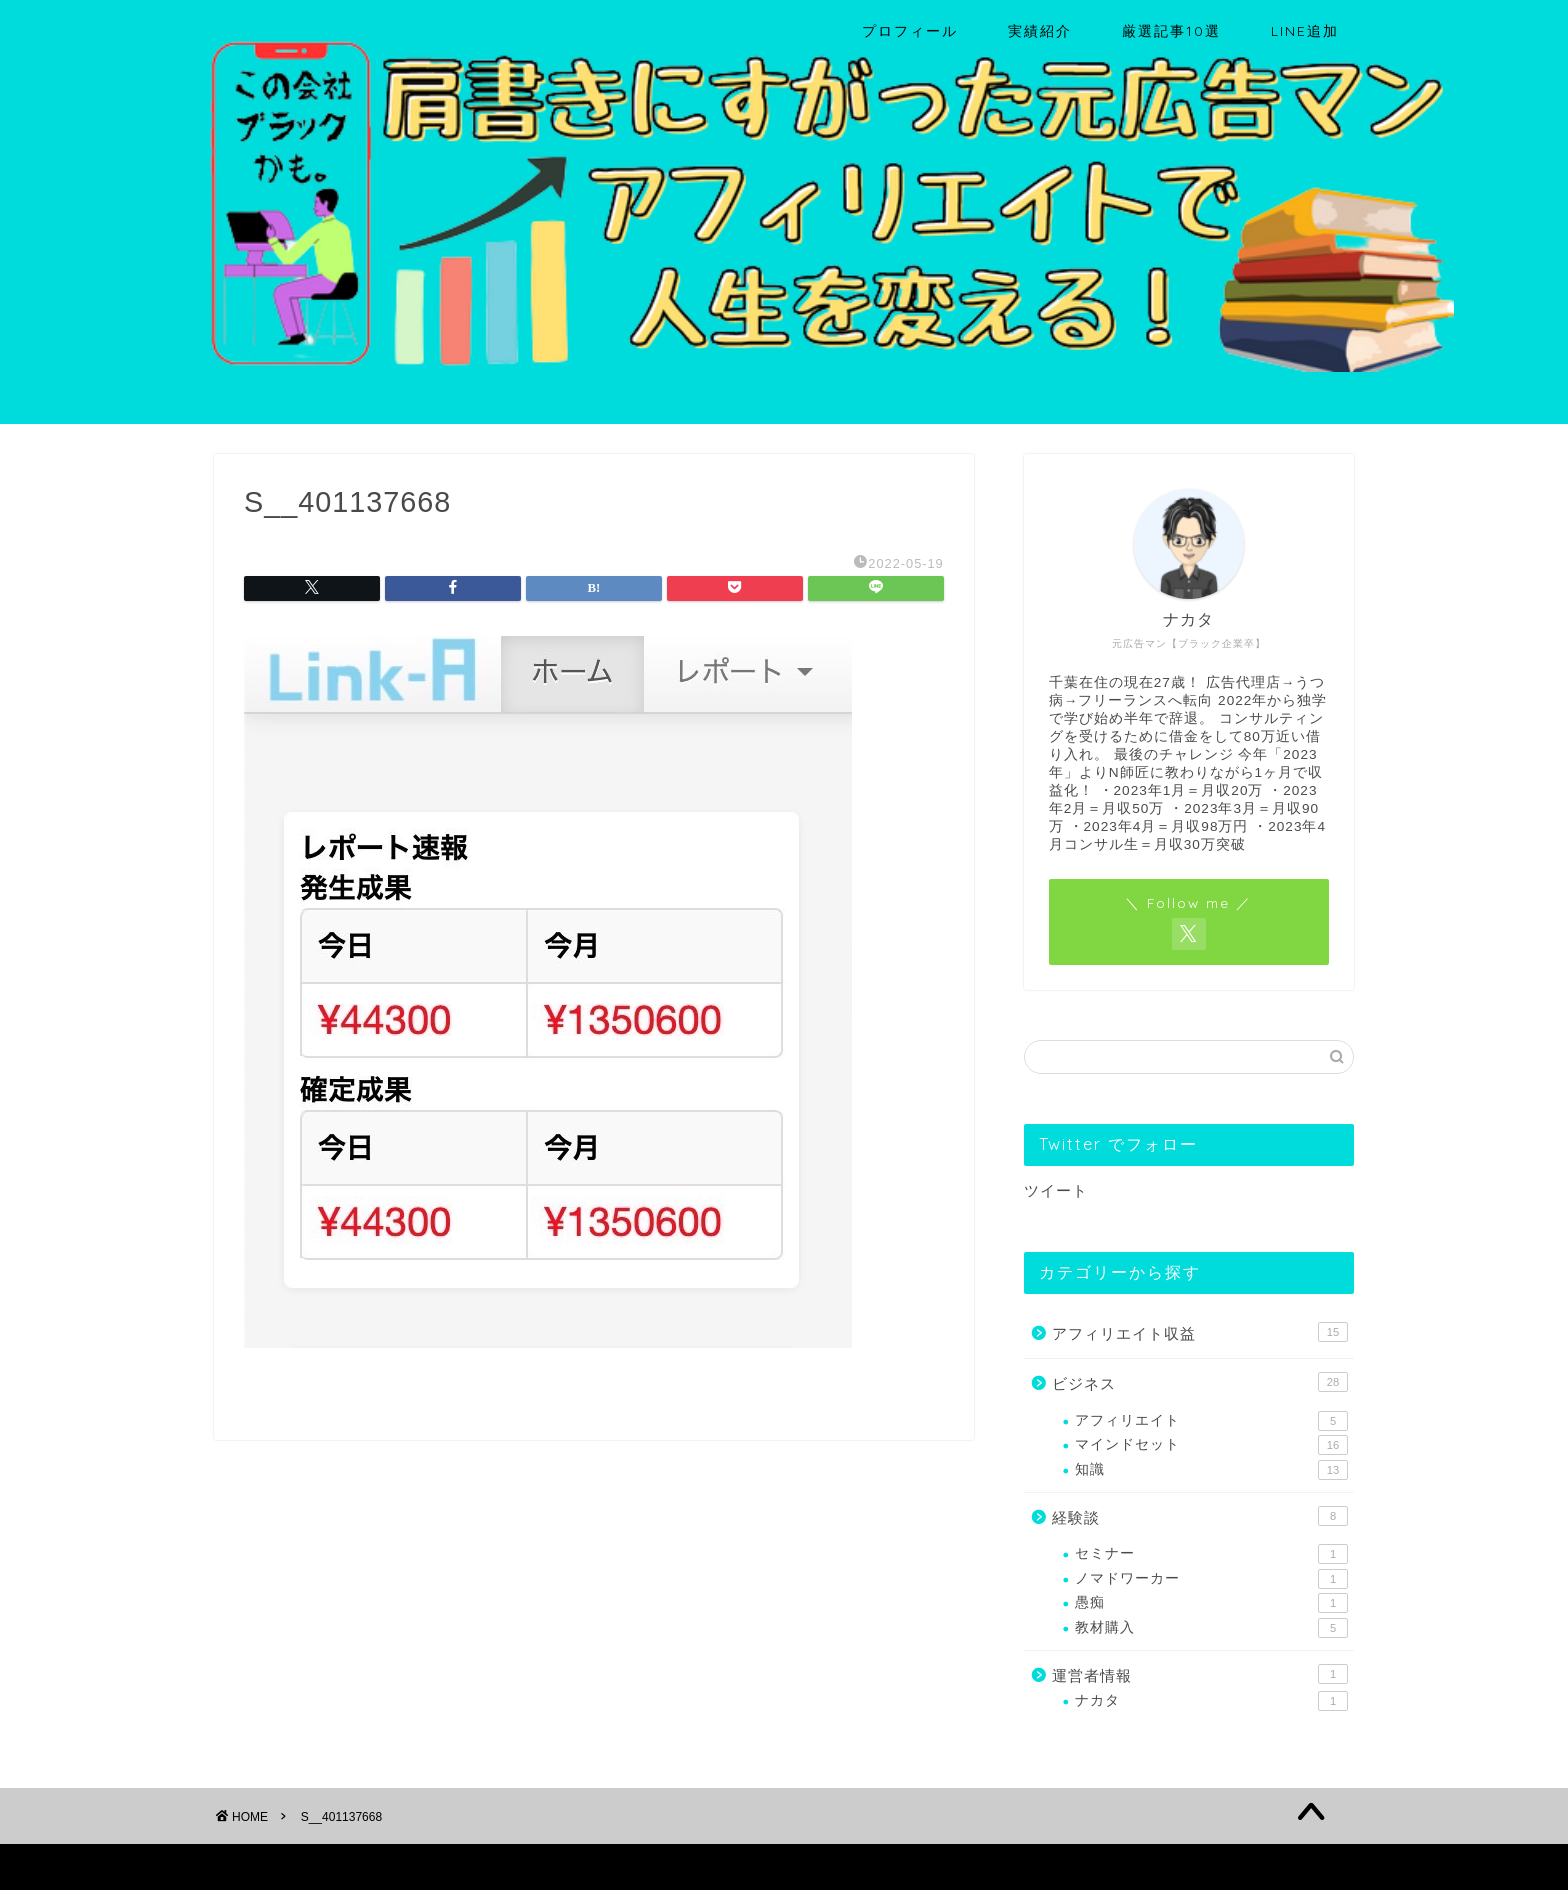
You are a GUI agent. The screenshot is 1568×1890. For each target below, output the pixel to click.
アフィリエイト (1211, 1421)
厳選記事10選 (1171, 31)
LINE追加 (1305, 31)
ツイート (1056, 1190)
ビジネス (1200, 1382)
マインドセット (1211, 1445)
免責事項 (405, 1866)
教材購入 (1211, 1628)
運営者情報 (1200, 1674)
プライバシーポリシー (290, 1866)
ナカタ (1211, 1701)
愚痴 (1211, 1603)
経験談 (1200, 1516)
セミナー (1211, 1554)
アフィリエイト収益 (1200, 1332)
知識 (1211, 1470)
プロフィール (910, 31)
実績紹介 (1040, 31)
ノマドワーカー (1211, 1579)
